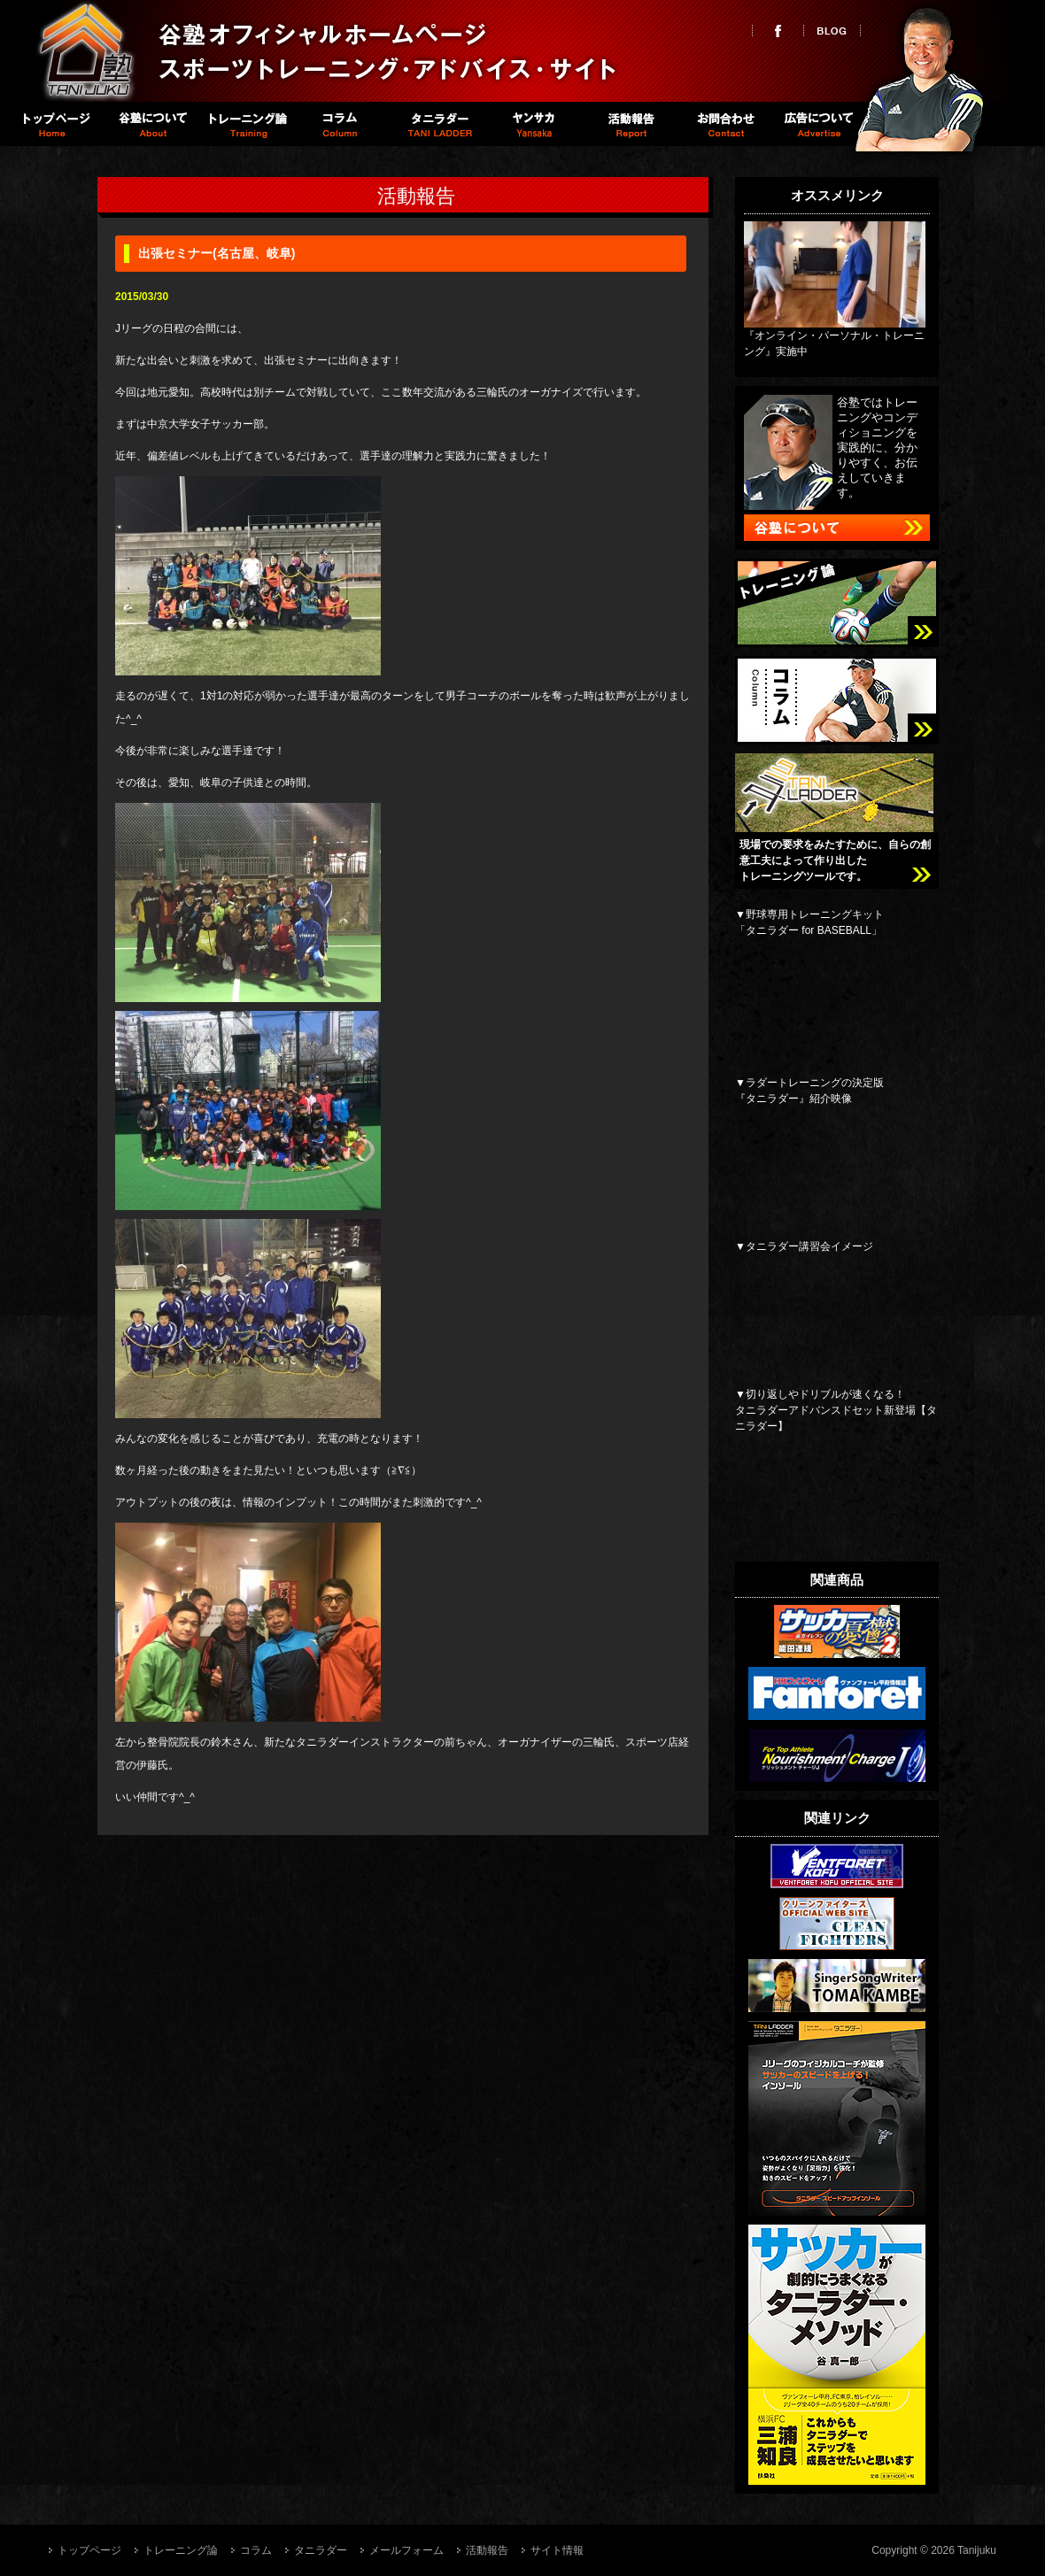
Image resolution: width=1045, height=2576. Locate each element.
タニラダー (437, 124)
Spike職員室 (532, 124)
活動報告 (628, 124)
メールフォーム (406, 2550)
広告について (819, 124)
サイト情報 (557, 2550)
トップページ (54, 124)
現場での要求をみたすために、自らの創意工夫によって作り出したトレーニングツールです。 (835, 860)
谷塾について (150, 124)
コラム (341, 124)
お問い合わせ (724, 124)
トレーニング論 (245, 124)
